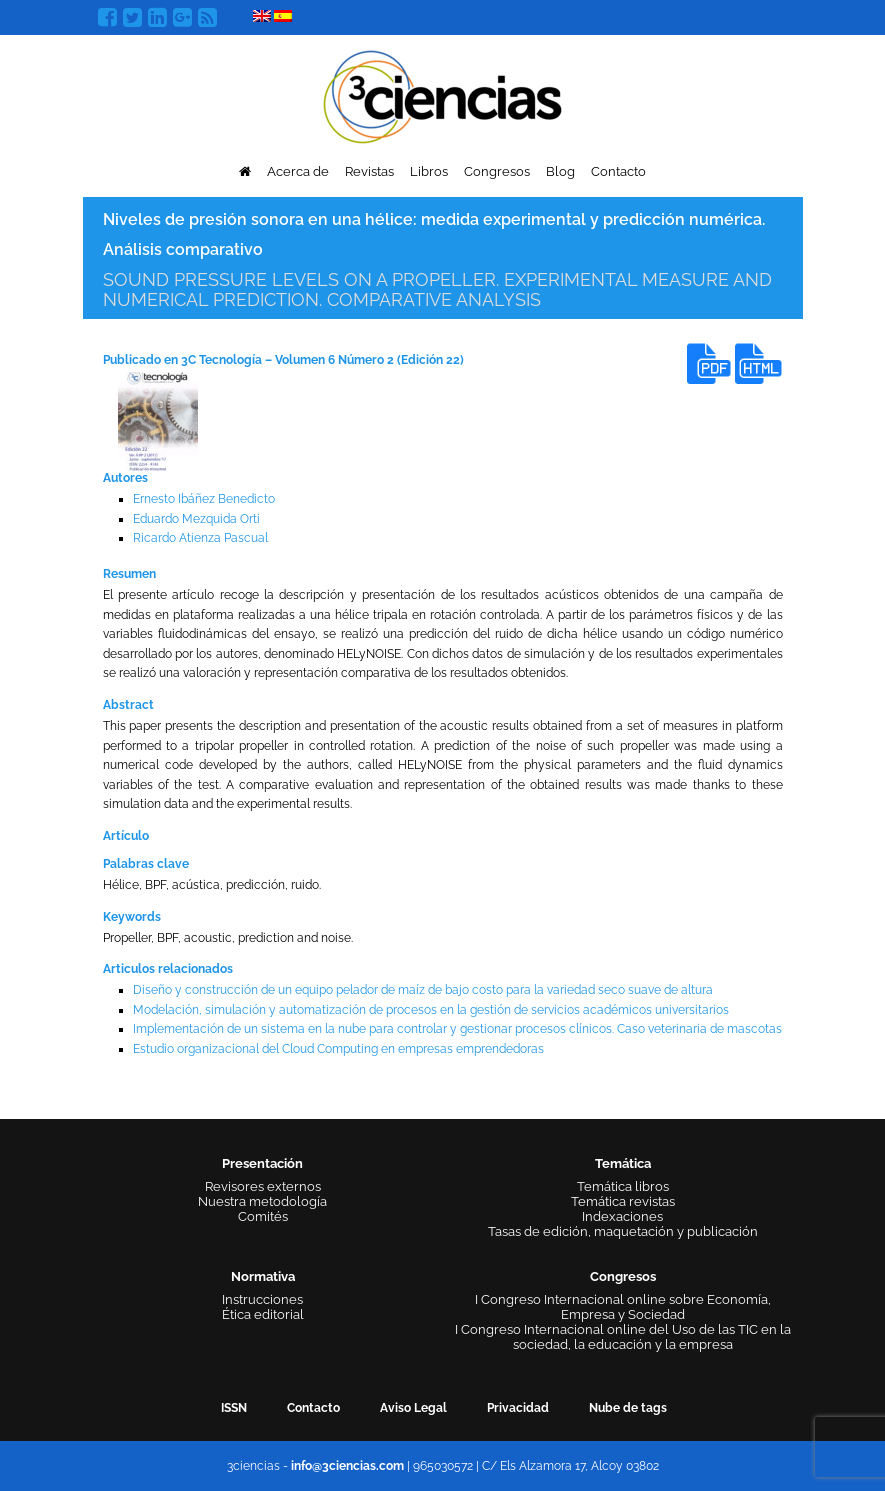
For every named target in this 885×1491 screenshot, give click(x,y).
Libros (429, 171)
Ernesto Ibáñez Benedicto (204, 499)
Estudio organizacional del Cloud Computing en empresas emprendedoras (338, 1049)
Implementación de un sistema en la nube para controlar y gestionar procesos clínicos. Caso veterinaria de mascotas (457, 1029)
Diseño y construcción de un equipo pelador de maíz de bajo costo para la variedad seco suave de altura (423, 990)
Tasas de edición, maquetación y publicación (623, 1231)
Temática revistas (623, 1201)
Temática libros (623, 1186)
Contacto (618, 171)
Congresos (497, 171)
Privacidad (518, 1408)
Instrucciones (262, 1299)
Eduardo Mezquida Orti (196, 519)
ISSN (234, 1408)
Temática (623, 1163)
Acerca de (298, 171)
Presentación (262, 1163)
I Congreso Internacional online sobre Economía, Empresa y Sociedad (623, 1307)
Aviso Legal (413, 1408)
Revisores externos (263, 1186)
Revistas (369, 171)
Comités (263, 1216)
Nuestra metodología (262, 1201)
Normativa (263, 1276)
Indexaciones (622, 1216)
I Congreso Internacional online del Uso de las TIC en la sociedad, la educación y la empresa (623, 1337)
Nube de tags (628, 1408)
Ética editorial (263, 1314)
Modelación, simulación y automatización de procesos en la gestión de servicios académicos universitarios (431, 1010)
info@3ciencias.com (347, 1466)
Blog (560, 171)
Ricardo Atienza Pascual (200, 538)
